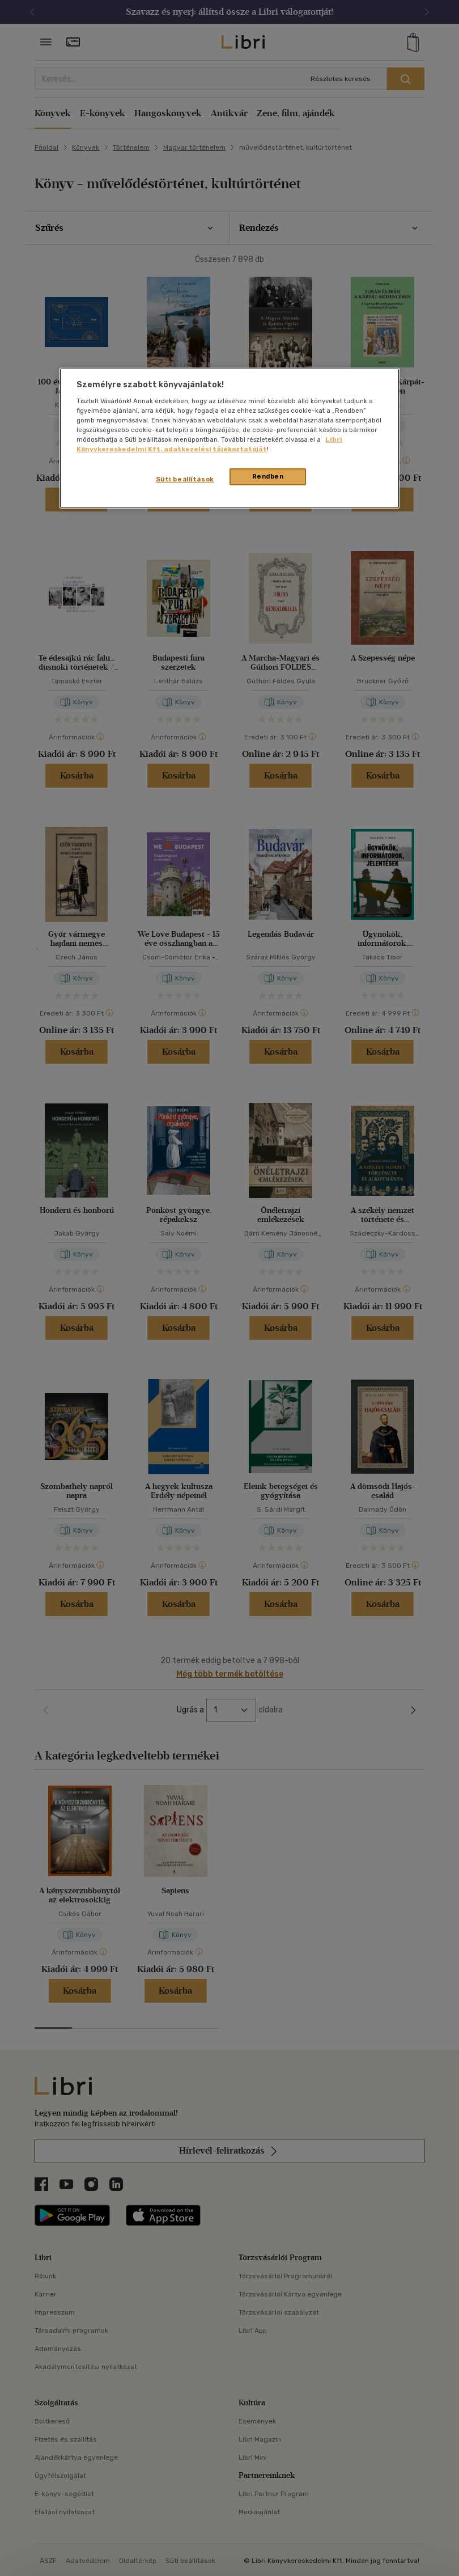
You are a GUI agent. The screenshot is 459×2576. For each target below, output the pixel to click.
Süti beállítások (185, 479)
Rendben (268, 476)
